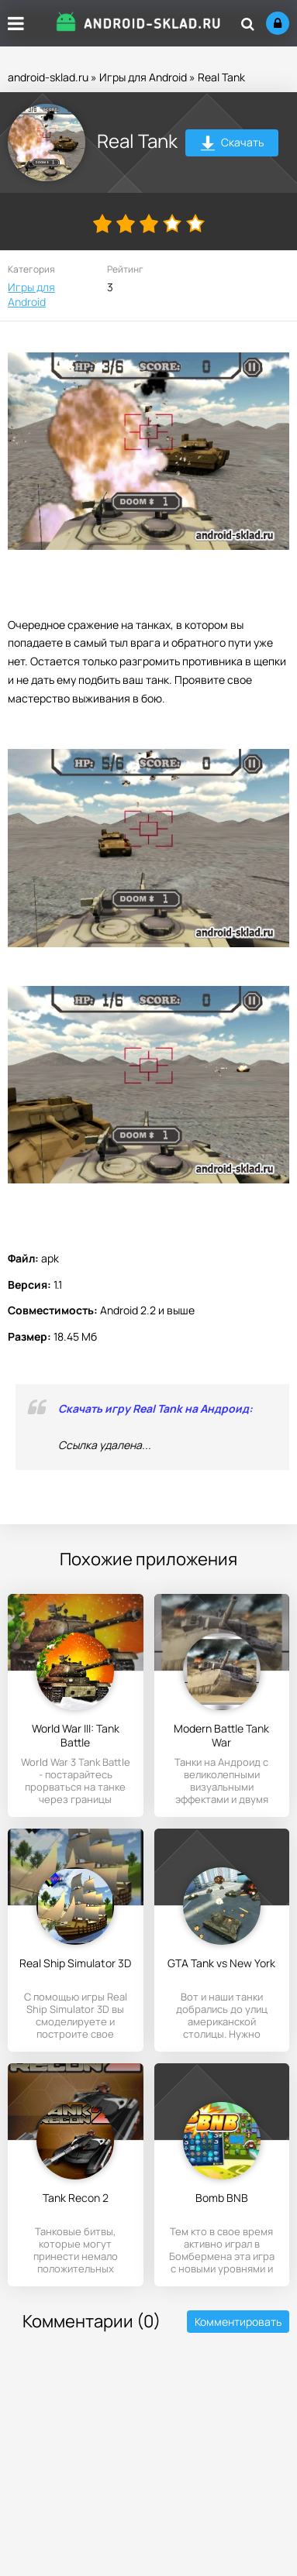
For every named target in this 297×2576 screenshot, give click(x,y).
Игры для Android (143, 77)
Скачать (232, 144)
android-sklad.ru (48, 77)
